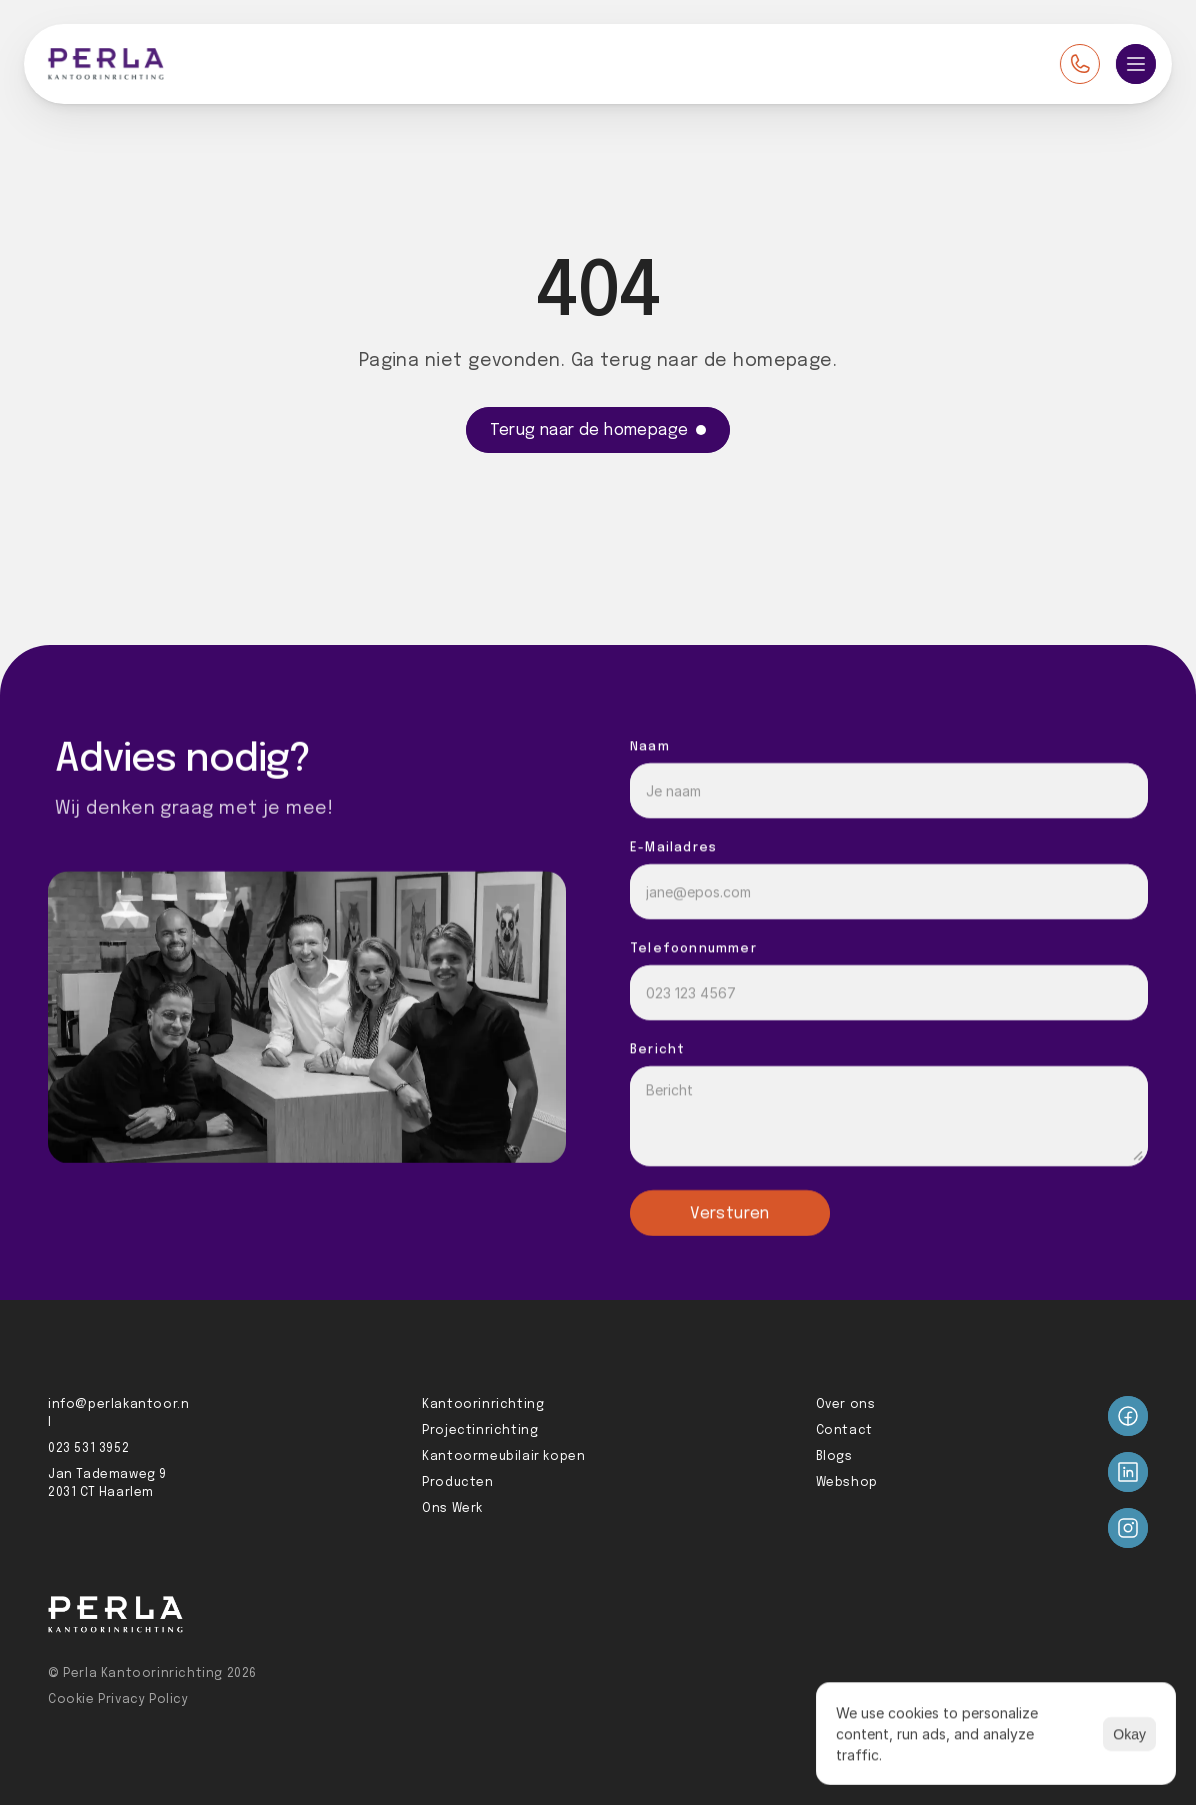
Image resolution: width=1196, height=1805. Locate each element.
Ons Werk (452, 1509)
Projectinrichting (480, 1431)
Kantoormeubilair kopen (503, 1457)
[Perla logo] (106, 64)
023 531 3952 (88, 1449)
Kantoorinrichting (483, 1405)
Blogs (834, 1457)
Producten (457, 1483)
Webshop (847, 1483)
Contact (844, 1431)
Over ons (846, 1405)
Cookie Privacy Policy (118, 1700)
